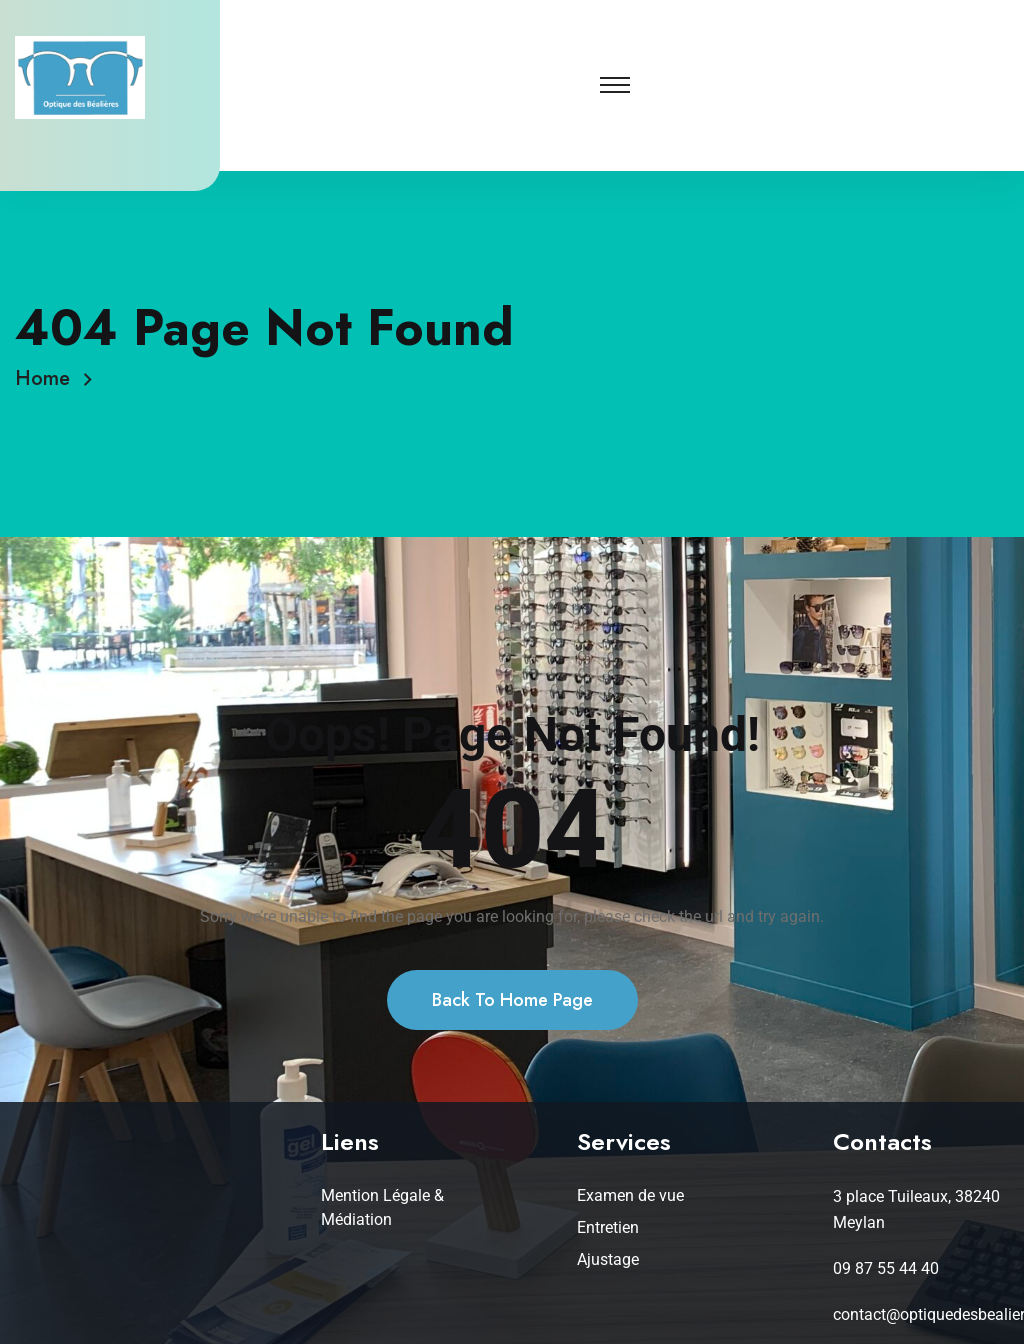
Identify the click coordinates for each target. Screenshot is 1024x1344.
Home (48, 378)
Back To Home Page (512, 1019)
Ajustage (608, 1259)
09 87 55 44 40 (886, 1268)
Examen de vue (630, 1195)
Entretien (608, 1227)
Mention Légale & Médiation (382, 1207)
